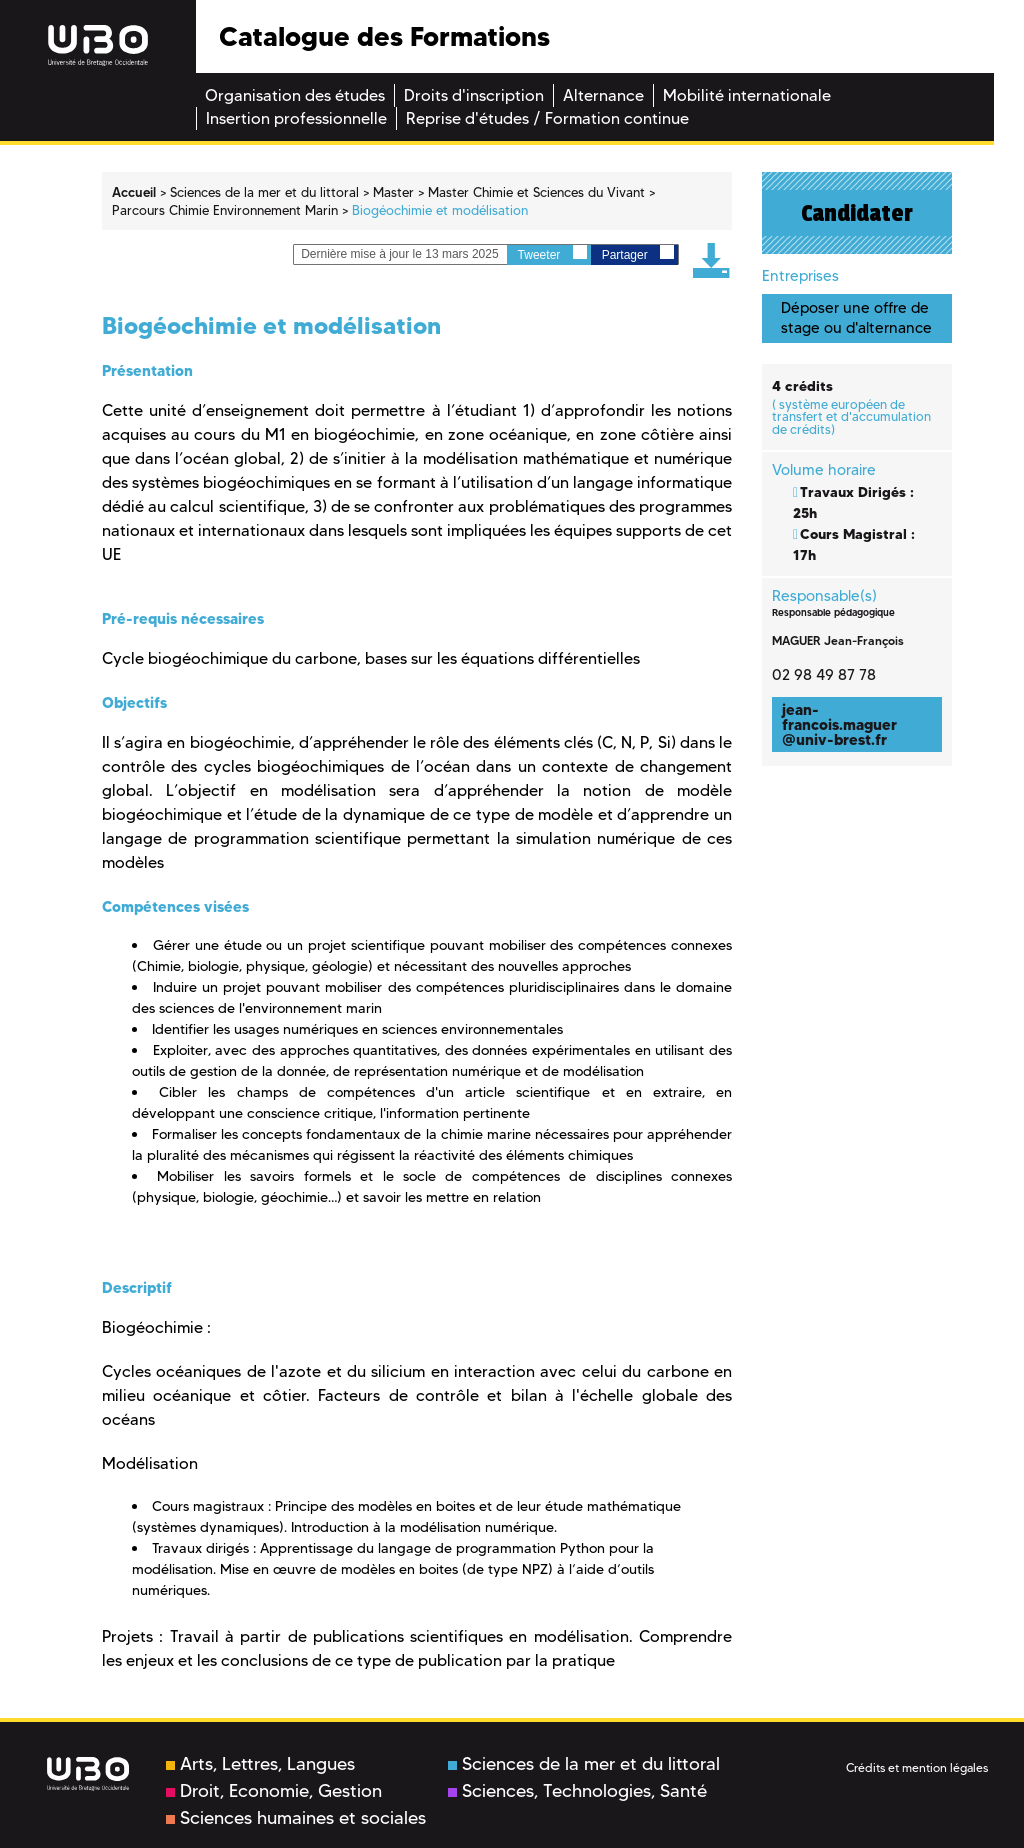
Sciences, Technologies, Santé (577, 1791)
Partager (638, 253)
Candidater (857, 213)
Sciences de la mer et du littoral (584, 1764)
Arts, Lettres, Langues (260, 1764)
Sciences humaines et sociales (296, 1818)
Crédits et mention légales (917, 1767)
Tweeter (552, 253)
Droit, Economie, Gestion (274, 1791)
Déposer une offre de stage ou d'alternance (856, 317)
